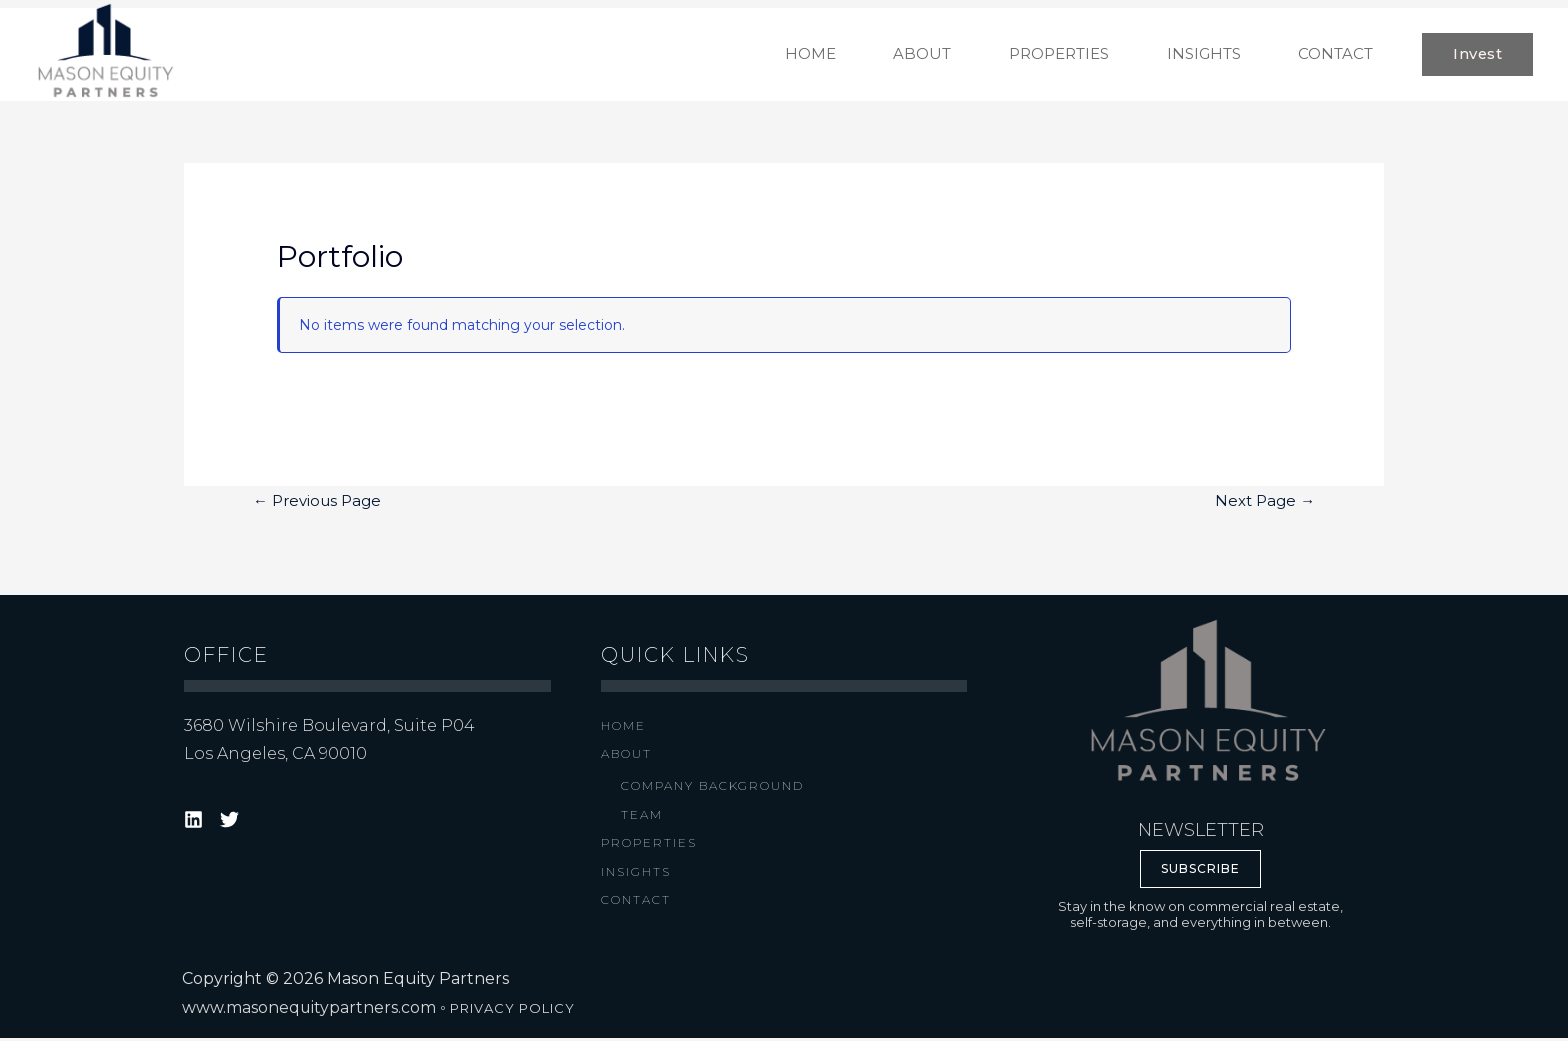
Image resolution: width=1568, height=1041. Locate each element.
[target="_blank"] (196, 822)
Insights (636, 874)
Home (623, 727)
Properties (649, 846)
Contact (636, 903)
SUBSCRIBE (1200, 871)
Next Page (1265, 504)
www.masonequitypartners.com (309, 1010)
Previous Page (317, 504)
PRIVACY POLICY (513, 1011)
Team (642, 817)
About (626, 756)
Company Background (712, 788)
